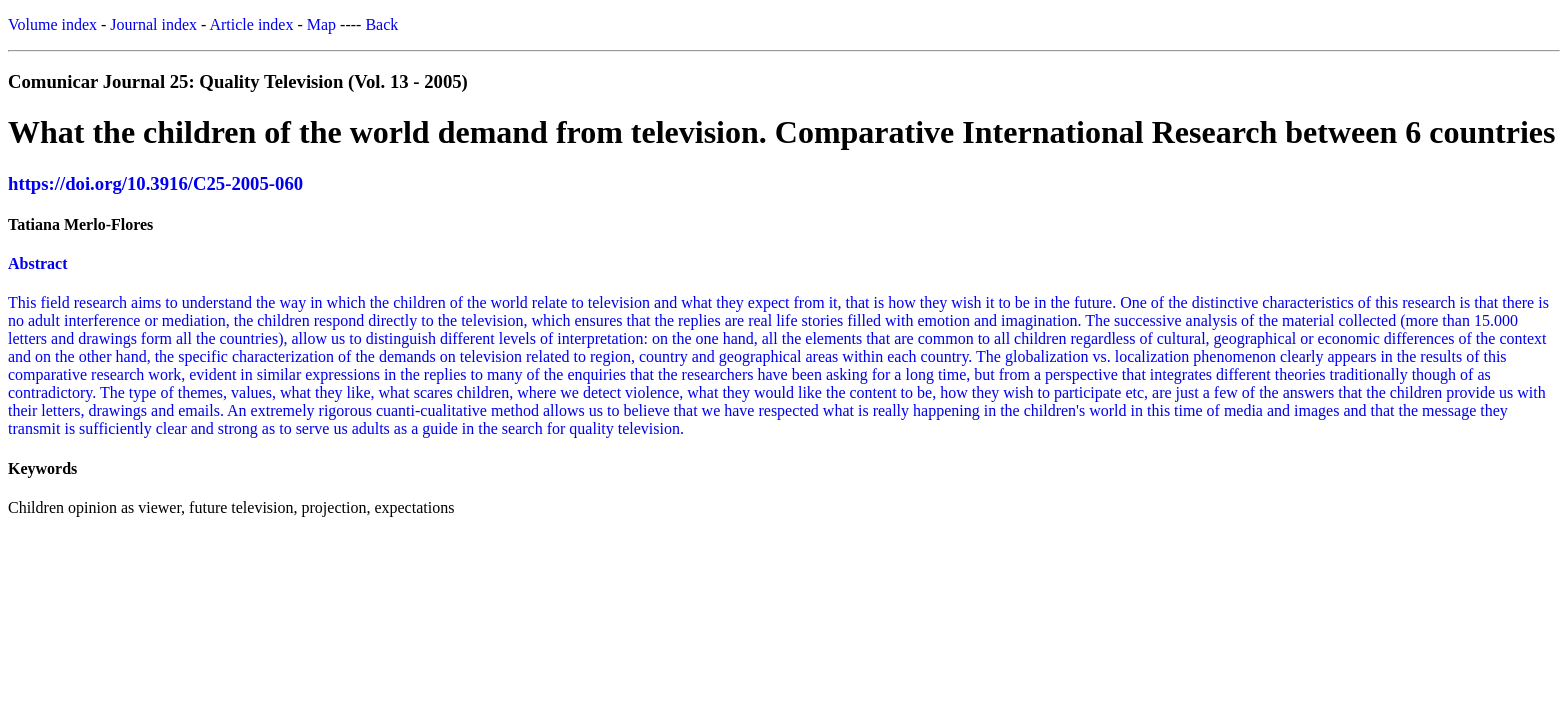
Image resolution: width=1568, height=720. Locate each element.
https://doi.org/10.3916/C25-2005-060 (155, 183)
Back (381, 24)
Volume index (52, 24)
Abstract (38, 263)
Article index (251, 24)
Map (321, 24)
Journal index (153, 24)
